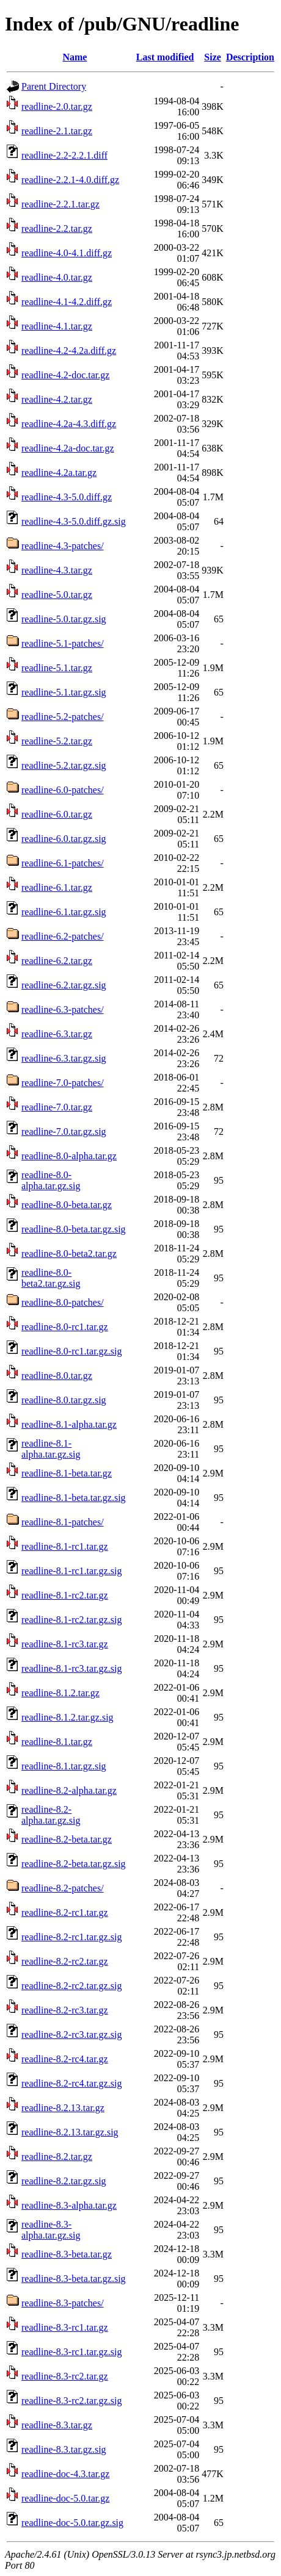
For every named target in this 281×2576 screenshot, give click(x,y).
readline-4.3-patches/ (62, 546)
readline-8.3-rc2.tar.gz (64, 2376)
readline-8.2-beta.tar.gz (66, 1839)
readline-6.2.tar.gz (56, 960)
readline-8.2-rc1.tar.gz (64, 1912)
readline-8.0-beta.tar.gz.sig (73, 1229)
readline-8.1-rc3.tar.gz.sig (71, 1668)
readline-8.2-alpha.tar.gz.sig (50, 1815)
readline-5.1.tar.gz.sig (63, 692)
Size (212, 57)
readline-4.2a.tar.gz (59, 472)
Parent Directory (53, 86)
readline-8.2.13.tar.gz (62, 2108)
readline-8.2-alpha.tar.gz (69, 1790)
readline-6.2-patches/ (62, 936)
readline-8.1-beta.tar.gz (66, 1473)
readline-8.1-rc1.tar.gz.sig (71, 1571)
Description (250, 57)
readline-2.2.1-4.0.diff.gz (70, 179)
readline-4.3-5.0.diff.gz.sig (73, 521)
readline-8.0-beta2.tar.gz (69, 1253)
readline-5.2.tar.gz (56, 741)
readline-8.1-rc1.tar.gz (64, 1546)
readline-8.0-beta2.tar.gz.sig (50, 1278)
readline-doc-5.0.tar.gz (65, 2498)
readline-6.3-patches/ (62, 1009)
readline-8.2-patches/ (62, 1888)
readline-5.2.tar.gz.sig (63, 765)
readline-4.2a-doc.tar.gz (67, 448)
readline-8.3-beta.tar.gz (66, 2254)
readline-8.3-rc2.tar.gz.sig (71, 2400)
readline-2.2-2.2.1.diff (64, 155)
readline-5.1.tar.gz (56, 668)
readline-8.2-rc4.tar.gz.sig (71, 2083)
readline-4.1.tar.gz (56, 326)
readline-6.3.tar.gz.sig (63, 1058)
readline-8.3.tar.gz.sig (63, 2449)
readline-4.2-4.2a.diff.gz (68, 350)
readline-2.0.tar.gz (56, 106)
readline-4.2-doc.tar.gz (65, 375)
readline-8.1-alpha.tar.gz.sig (50, 1448)
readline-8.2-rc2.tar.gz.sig (71, 1986)
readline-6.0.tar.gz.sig (63, 838)
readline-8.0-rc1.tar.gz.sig (71, 1351)
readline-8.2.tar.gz (56, 2156)
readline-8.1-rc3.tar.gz (64, 1644)
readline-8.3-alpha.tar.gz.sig (50, 2229)
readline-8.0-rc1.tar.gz (64, 1327)
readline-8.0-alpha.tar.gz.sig (50, 1180)
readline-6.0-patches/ (62, 790)
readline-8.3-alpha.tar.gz (69, 2205)
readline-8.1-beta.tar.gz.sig (73, 1497)
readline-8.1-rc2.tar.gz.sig (71, 1619)
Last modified (165, 57)
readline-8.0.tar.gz (56, 1375)
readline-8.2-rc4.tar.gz (64, 2059)
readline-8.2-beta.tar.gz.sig (73, 1863)
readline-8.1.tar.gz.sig (63, 1766)
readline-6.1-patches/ (62, 863)
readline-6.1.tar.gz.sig (63, 912)
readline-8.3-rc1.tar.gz (64, 2327)
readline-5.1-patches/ (62, 643)
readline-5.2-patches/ (62, 716)
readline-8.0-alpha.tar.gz (69, 1156)
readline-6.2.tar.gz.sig (63, 985)
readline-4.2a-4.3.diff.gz (68, 424)
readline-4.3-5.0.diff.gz (66, 497)
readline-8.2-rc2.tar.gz (64, 1961)
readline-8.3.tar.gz (56, 2425)
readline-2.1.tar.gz (56, 131)
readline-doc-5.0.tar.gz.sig (72, 2522)
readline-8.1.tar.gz (56, 1741)
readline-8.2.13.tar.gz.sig (70, 2132)
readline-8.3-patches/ (62, 2303)
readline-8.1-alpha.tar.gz (69, 1424)
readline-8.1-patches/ (62, 1522)
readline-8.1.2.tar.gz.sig (67, 1717)
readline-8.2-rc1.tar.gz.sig (71, 1937)
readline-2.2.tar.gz (56, 228)
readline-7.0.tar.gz (56, 1107)
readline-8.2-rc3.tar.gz (64, 2010)
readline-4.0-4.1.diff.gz (66, 253)
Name (74, 57)
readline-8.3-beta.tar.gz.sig (73, 2278)
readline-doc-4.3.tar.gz (65, 2474)
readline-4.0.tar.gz (56, 277)
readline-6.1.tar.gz (56, 887)
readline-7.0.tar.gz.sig (63, 1131)
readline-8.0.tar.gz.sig (63, 1400)
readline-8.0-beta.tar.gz (66, 1205)
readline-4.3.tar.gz (56, 570)
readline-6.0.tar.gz (56, 814)
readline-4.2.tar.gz (56, 399)
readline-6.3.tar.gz (56, 1034)
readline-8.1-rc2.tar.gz (64, 1595)
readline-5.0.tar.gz (56, 594)
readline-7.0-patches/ (62, 1083)
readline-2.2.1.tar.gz (60, 204)
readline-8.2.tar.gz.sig (63, 2181)
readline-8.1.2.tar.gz (60, 1693)
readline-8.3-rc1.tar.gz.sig (71, 2352)
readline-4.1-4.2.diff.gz (66, 302)
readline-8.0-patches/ (62, 1302)
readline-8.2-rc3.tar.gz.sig (71, 2034)
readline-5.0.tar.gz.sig (63, 619)
